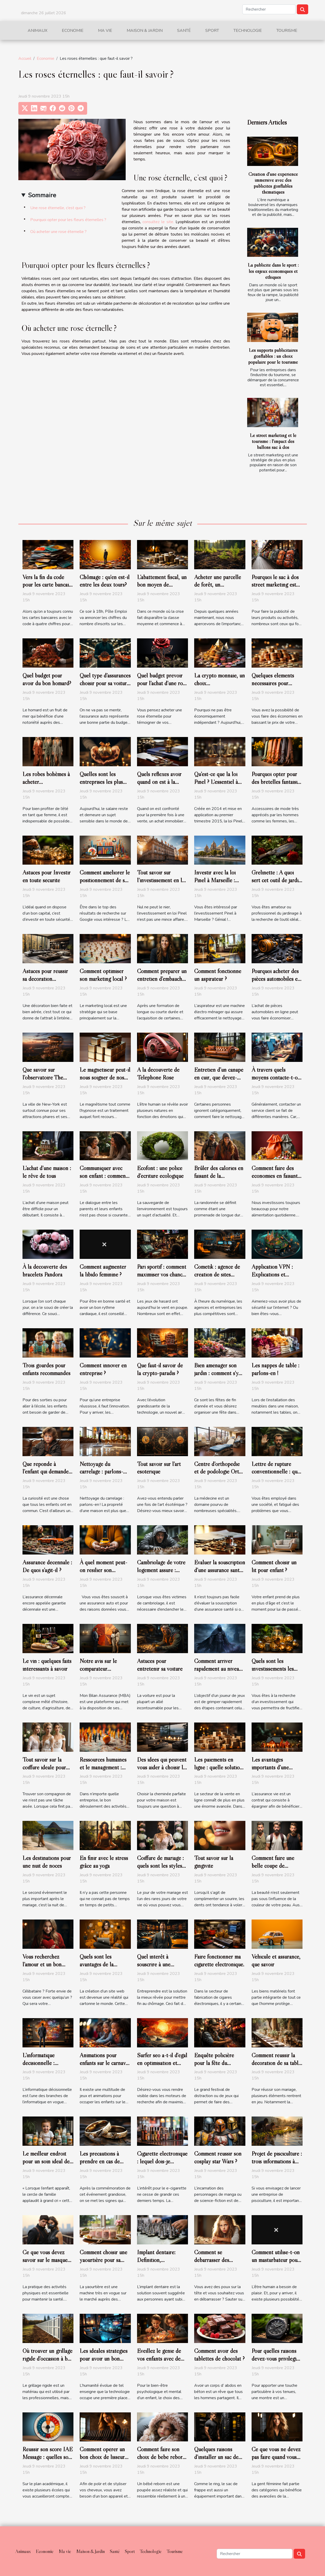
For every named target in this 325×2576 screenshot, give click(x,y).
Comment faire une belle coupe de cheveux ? (273, 1865)
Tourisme (286, 30)
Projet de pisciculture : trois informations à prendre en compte (277, 2161)
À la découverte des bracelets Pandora (44, 1270)
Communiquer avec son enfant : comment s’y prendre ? (103, 1175)
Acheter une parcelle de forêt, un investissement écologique (217, 588)
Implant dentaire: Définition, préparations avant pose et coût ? (157, 2264)
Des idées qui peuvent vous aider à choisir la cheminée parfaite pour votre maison (161, 1771)
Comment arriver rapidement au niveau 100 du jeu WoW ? (217, 1668)
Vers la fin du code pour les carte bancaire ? (47, 584)
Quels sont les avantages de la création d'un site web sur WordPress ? (104, 1968)
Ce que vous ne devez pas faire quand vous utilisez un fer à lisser (276, 2457)
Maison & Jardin (145, 30)
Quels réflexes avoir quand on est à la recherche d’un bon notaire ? (159, 785)
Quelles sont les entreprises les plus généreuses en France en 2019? (104, 785)
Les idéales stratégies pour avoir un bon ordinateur (103, 2358)
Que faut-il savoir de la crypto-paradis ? (160, 1369)
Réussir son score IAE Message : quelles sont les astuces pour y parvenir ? (47, 2461)
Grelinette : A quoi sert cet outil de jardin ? (276, 880)
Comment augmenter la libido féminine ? (103, 1270)
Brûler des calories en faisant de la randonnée (218, 1175)
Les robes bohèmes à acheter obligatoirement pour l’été (46, 785)
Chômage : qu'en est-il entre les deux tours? (105, 580)
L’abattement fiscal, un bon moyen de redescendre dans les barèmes (162, 588)
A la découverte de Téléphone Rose (158, 1073)
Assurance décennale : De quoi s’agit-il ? (47, 1566)
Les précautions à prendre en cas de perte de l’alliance (100, 2161)
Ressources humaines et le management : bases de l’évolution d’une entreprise (103, 1771)
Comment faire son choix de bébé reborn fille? (161, 2457)
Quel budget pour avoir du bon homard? (46, 679)
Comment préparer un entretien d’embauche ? (162, 978)
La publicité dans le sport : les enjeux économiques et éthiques (273, 271)
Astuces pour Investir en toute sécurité (46, 876)
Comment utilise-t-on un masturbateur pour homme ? (276, 2260)
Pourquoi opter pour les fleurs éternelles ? (68, 220)
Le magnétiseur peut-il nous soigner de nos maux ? (105, 1077)
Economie (73, 30)
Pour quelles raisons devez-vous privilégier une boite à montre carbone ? (276, 2362)
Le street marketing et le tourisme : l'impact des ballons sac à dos (273, 441)
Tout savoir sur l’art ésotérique (159, 1467)
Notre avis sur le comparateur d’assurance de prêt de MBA (104, 1672)
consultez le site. (159, 222)
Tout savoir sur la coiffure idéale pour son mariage (44, 1767)
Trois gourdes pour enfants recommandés (46, 1369)
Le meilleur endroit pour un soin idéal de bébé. (46, 2161)
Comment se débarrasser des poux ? (211, 2260)
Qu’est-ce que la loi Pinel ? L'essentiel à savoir (216, 781)
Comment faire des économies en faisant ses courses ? (275, 1175)
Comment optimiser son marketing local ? (103, 974)
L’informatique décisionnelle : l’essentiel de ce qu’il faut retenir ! (45, 2067)
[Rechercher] (269, 9)
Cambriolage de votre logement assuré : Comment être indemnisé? (161, 1574)
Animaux (37, 30)
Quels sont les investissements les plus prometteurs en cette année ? (274, 1672)
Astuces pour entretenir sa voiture (160, 1664)
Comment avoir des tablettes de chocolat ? (219, 2354)
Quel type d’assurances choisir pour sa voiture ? (105, 683)
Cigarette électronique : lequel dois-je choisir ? (162, 2161)
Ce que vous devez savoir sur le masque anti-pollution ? (44, 2260)
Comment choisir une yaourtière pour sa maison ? (103, 2260)
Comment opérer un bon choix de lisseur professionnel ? (102, 2457)
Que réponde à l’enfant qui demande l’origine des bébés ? (45, 1471)
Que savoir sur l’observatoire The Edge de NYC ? (42, 1077)
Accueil (24, 58)
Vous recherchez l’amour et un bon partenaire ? (42, 1964)
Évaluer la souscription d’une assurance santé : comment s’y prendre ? (219, 1570)
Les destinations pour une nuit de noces (46, 1861)
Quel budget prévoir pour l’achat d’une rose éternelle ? (162, 683)
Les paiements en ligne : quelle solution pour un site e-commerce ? (218, 1771)
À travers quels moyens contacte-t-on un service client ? (276, 1077)
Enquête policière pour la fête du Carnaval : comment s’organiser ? (216, 2067)
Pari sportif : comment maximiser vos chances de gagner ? (162, 1274)
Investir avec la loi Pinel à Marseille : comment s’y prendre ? (219, 880)
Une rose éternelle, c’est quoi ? (58, 208)
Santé (184, 30)
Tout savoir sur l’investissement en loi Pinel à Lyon (161, 880)
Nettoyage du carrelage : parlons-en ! (101, 1471)
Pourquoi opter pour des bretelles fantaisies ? (277, 781)
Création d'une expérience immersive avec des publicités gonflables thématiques (273, 183)
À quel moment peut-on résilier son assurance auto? (103, 1570)
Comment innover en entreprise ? (103, 1369)
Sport (212, 30)
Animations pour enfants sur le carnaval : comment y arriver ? (105, 2063)
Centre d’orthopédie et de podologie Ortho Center (219, 1471)
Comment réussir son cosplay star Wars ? (217, 2157)
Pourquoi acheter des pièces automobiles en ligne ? (276, 978)
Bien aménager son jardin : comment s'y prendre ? (216, 1373)
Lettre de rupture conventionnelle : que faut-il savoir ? (276, 1471)
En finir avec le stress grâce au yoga (104, 1861)
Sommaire (42, 195)
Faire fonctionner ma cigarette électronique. (219, 1960)
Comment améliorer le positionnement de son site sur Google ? (105, 880)
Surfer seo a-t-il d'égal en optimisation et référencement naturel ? (162, 2067)
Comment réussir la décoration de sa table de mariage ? (276, 2063)
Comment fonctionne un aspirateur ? (217, 974)
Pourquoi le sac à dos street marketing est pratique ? (275, 584)
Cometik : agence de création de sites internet (217, 1274)
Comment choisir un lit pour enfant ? (274, 1566)
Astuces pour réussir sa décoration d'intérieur (45, 978)
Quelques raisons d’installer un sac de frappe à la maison (216, 2457)
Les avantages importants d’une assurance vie (270, 1767)
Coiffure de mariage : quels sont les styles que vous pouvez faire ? (160, 1869)
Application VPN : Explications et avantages (272, 1274)
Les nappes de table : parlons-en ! (275, 1369)
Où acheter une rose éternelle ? (58, 232)
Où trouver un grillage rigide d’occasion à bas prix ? (47, 2358)
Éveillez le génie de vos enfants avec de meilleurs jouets (159, 2358)
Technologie (247, 30)
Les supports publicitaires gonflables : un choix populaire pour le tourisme (273, 356)
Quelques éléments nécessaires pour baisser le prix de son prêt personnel (275, 687)
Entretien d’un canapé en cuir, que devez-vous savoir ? (218, 1077)
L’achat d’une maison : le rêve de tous (46, 1171)
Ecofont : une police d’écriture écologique (160, 1171)
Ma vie (105, 30)
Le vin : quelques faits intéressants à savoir (46, 1664)
